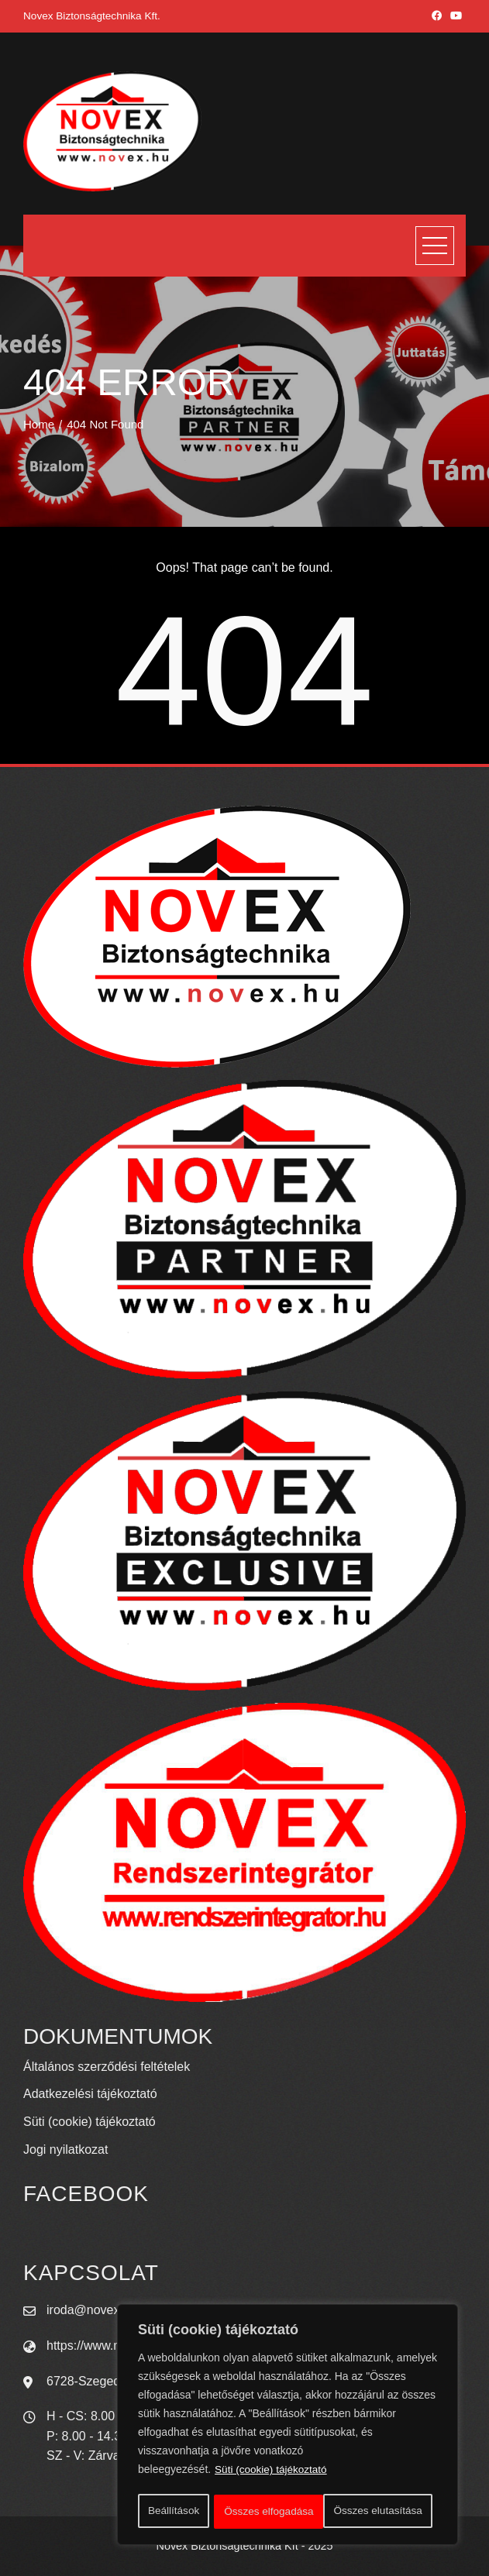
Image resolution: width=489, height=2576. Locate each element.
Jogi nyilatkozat (65, 2149)
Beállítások (172, 2511)
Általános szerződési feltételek (106, 2066)
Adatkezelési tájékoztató (90, 2093)
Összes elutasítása (268, 2511)
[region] (287, 2426)
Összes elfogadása (382, 2511)
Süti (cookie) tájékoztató (272, 2473)
